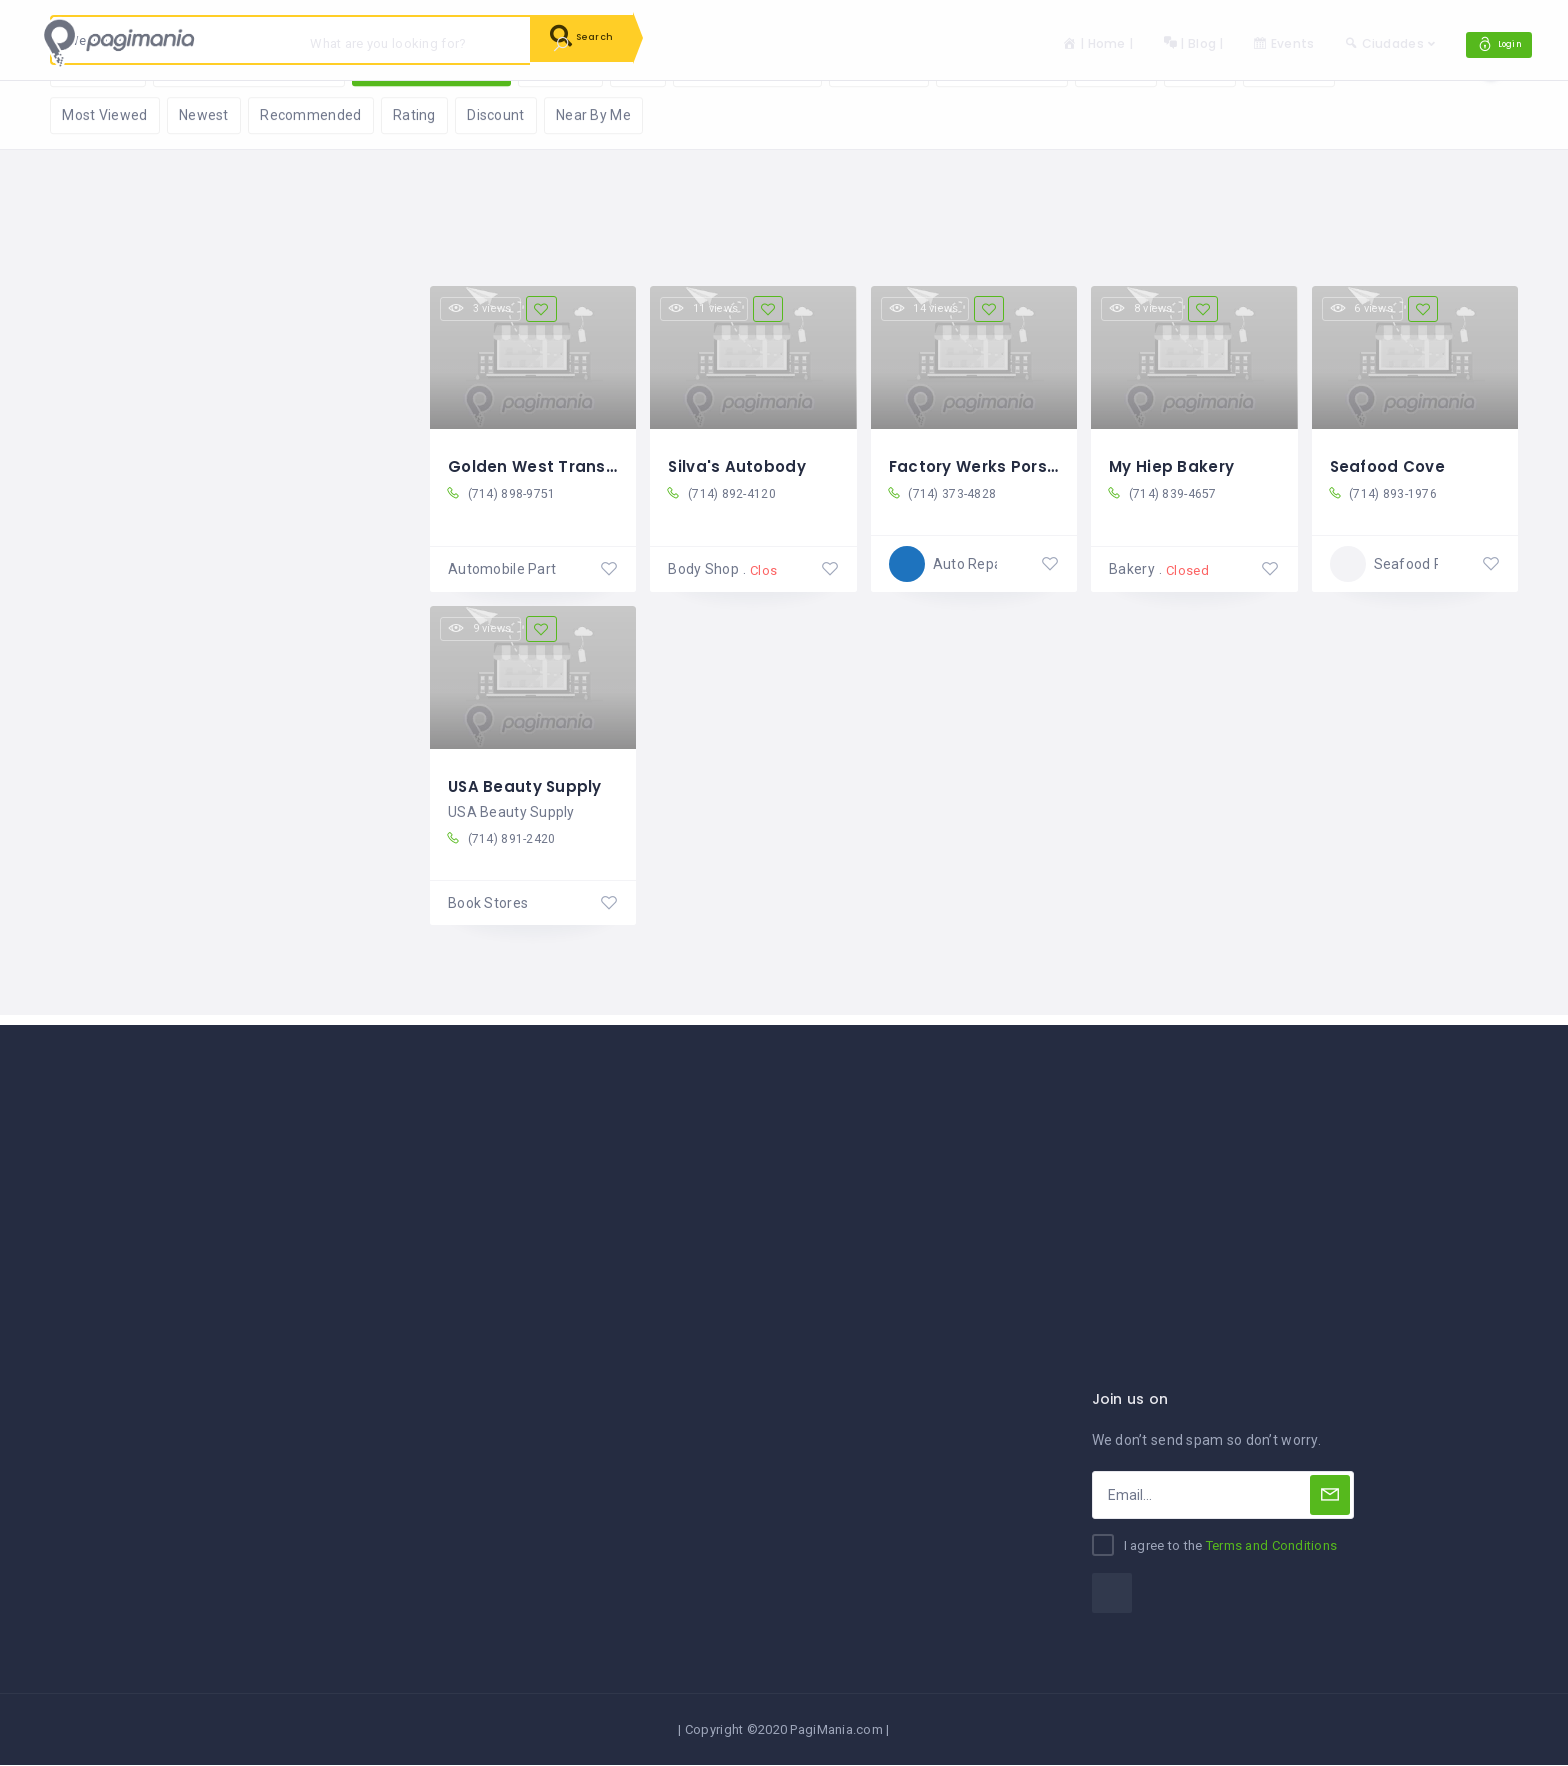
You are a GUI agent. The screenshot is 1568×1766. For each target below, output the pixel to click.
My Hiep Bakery (1173, 465)
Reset (235, 110)
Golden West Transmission (561, 465)
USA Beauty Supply (527, 784)
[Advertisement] (784, 1167)
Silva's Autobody (739, 465)
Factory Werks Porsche (987, 465)
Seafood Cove (1391, 465)
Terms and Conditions (1272, 1547)
